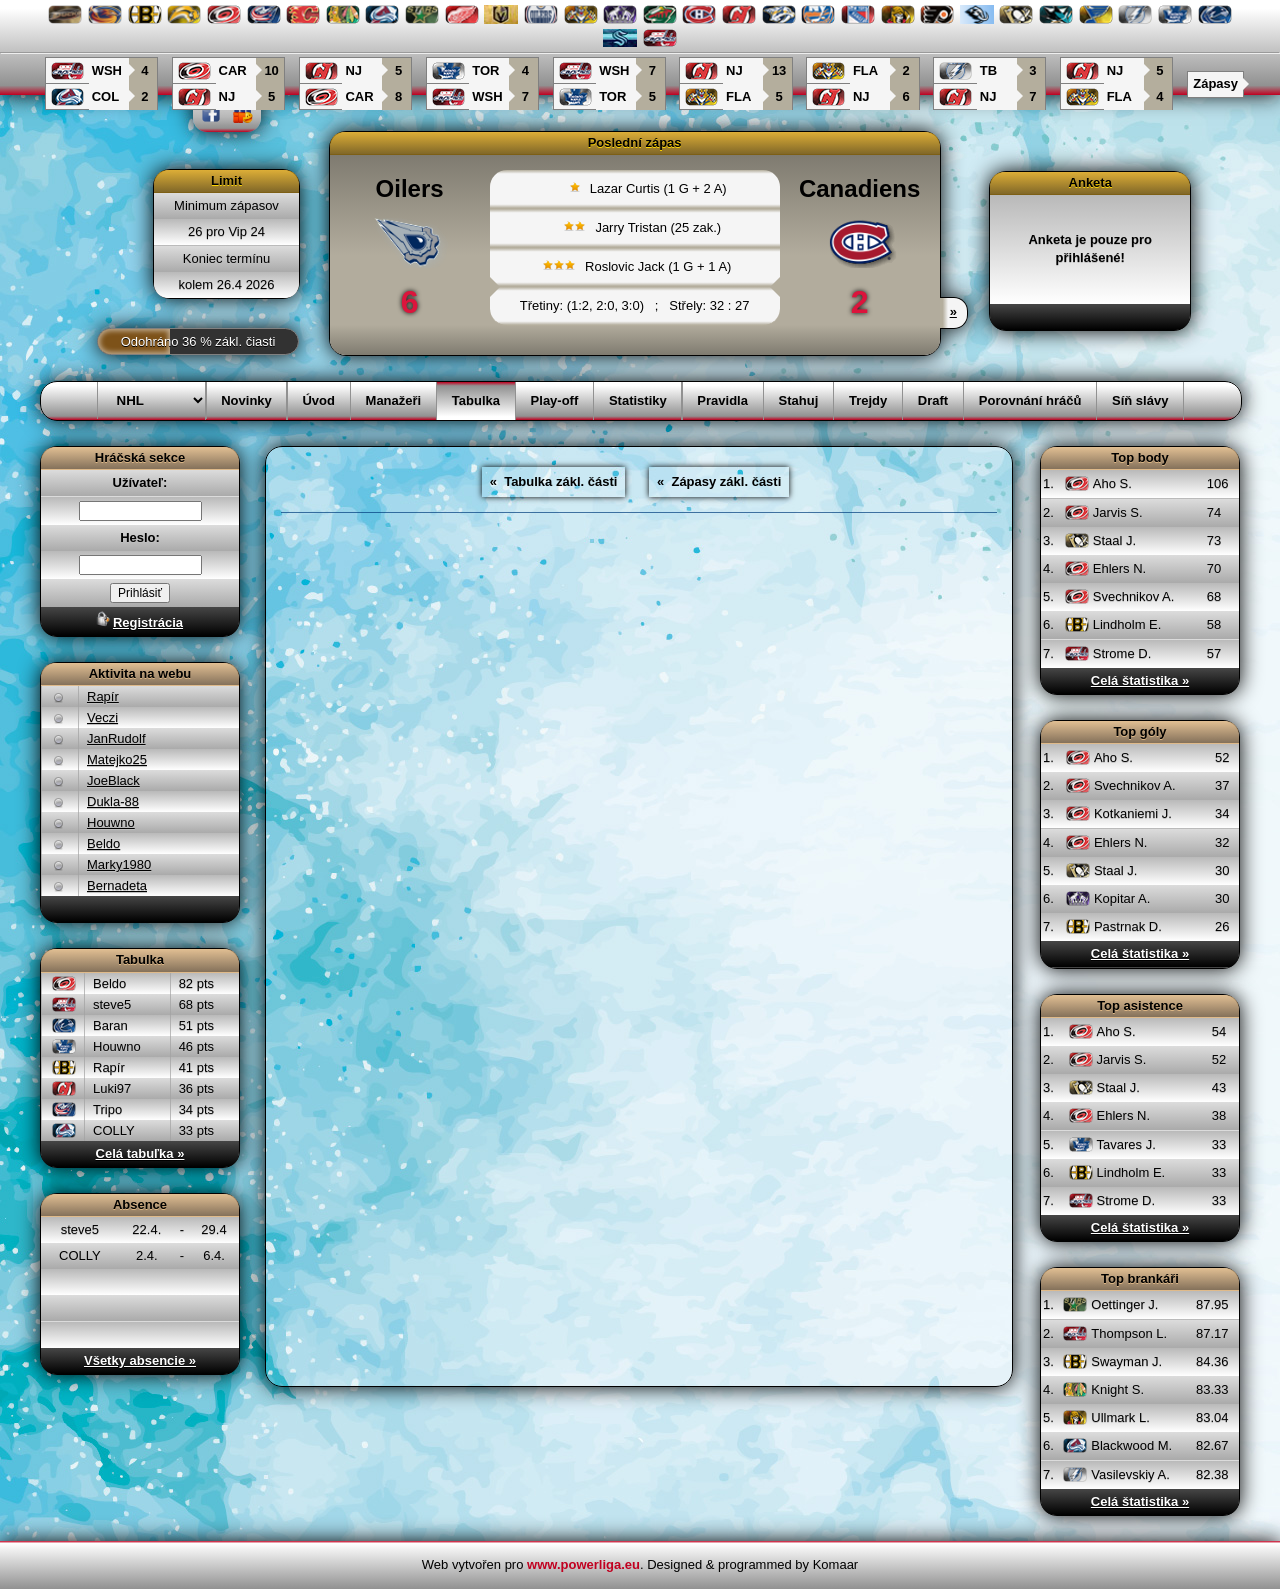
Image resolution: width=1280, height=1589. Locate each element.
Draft (933, 400)
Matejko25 (117, 759)
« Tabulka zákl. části (554, 481)
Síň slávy (1140, 400)
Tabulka (476, 400)
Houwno (111, 822)
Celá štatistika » (1140, 680)
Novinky (246, 400)
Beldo (103, 843)
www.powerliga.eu (583, 1564)
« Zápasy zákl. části (719, 481)
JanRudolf (116, 738)
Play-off (555, 400)
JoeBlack (113, 780)
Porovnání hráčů (1030, 400)
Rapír (103, 696)
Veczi (102, 717)
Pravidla (722, 400)
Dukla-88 (113, 801)
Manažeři (394, 400)
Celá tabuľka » (140, 1153)
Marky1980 (119, 864)
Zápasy (1215, 83)
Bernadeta (117, 885)
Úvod (318, 400)
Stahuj (799, 400)
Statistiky (638, 400)
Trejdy (868, 400)
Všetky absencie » (140, 1360)
